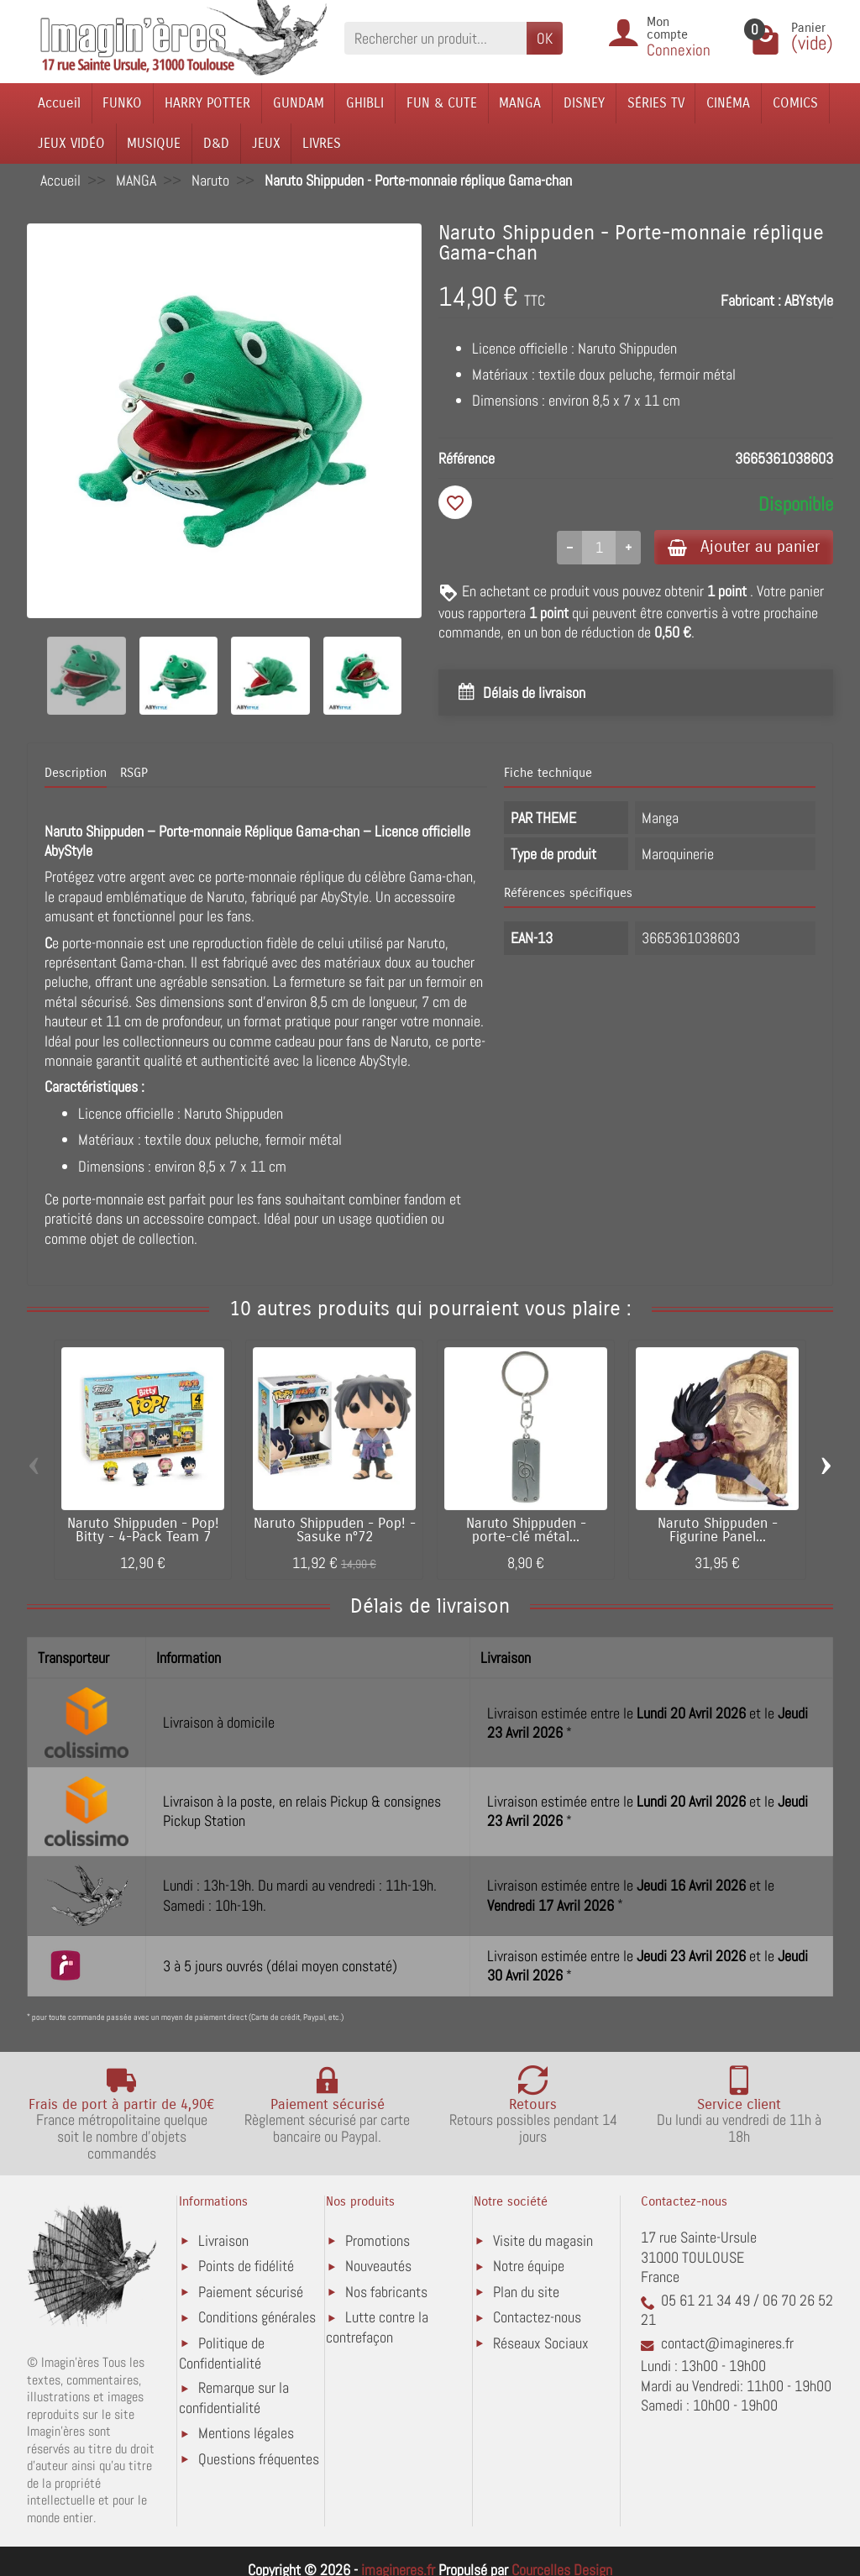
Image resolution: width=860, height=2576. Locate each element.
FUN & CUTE (441, 103)
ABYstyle (808, 300)
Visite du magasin (543, 2240)
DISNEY (584, 103)
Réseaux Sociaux (541, 2343)
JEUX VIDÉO (71, 143)
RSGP (134, 772)
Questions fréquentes (258, 2458)
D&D (216, 143)
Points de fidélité (246, 2265)
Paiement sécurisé (250, 2291)
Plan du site (526, 2291)
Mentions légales (246, 2432)
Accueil (59, 103)
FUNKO (122, 103)
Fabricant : (751, 300)
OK (545, 38)
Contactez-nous (537, 2317)
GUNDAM (298, 103)
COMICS (795, 103)
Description (76, 772)
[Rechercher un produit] (435, 38)
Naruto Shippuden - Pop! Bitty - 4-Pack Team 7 (143, 1530)
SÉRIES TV (655, 103)
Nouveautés (378, 2265)
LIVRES (321, 143)
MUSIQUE (154, 143)
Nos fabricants (386, 2291)
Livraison (223, 2240)
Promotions (377, 2240)
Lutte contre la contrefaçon (377, 2327)
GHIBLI (365, 103)
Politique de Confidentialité (222, 2353)
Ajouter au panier (744, 546)
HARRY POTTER (207, 103)
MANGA (520, 103)
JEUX (266, 143)
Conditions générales (257, 2317)
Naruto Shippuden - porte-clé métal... (526, 1530)
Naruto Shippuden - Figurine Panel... (718, 1530)
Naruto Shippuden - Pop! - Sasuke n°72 (335, 1530)
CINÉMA (728, 103)
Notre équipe (528, 2265)
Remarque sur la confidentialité (234, 2397)
